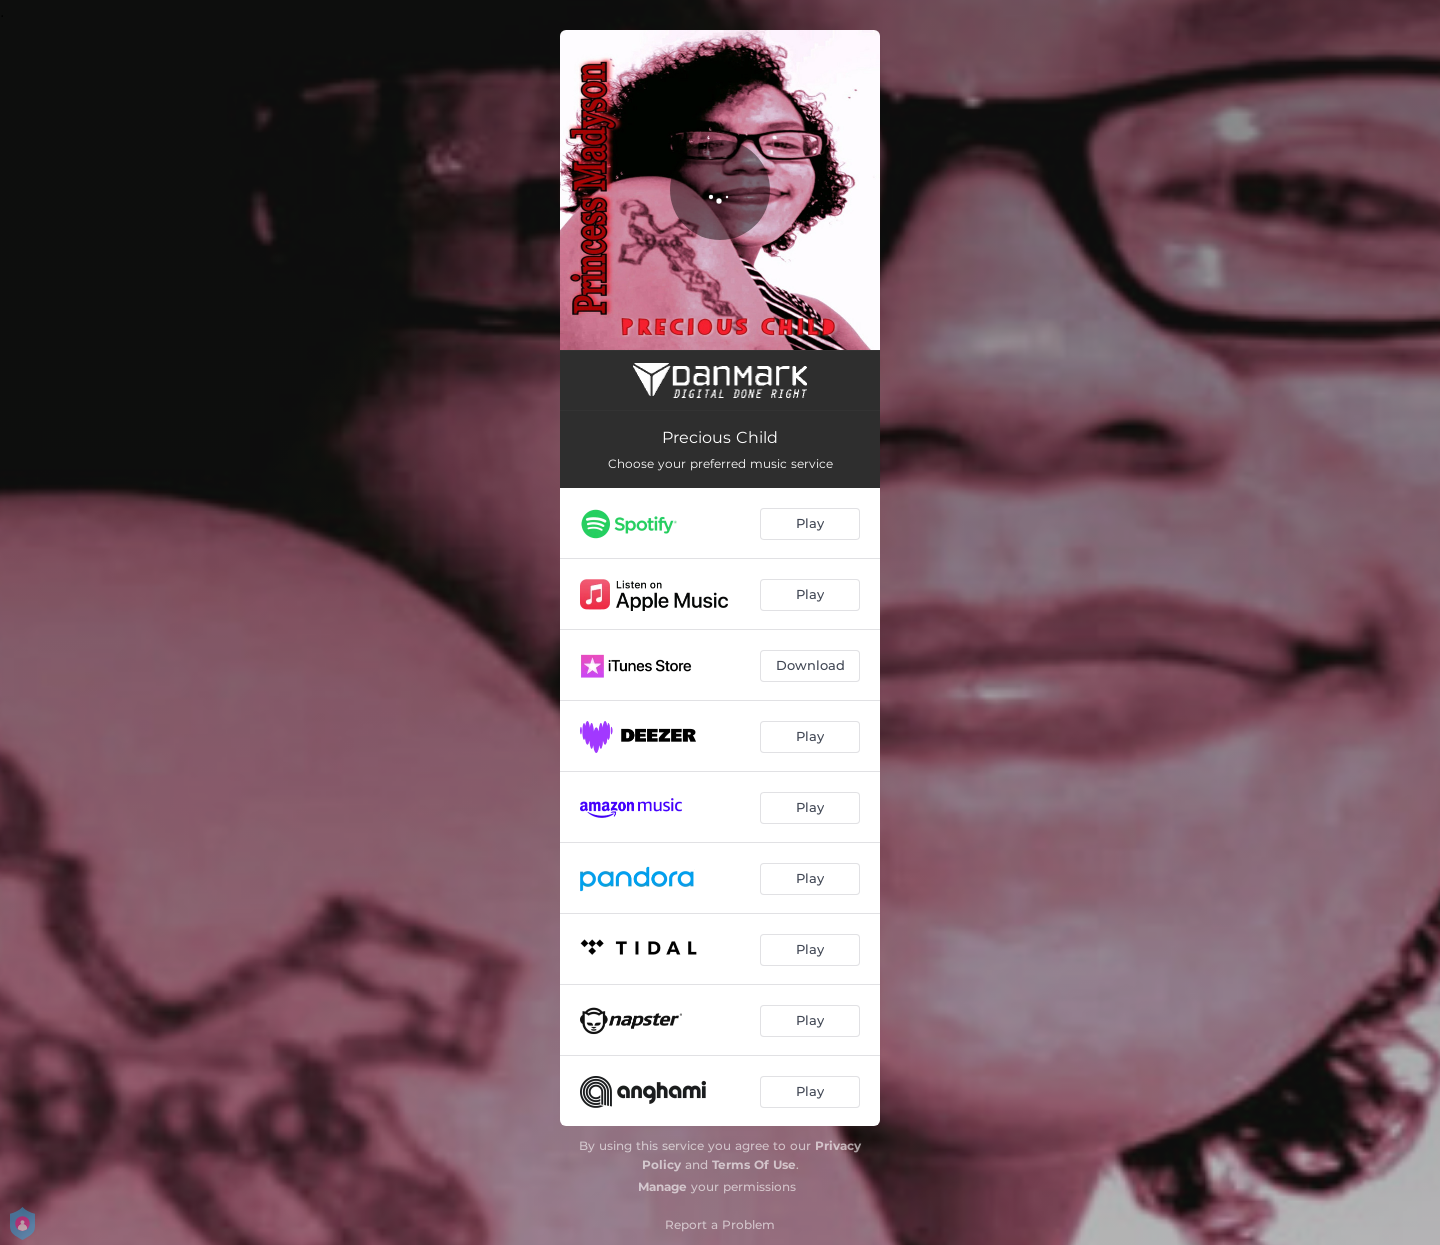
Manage (662, 1186)
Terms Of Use (754, 1164)
